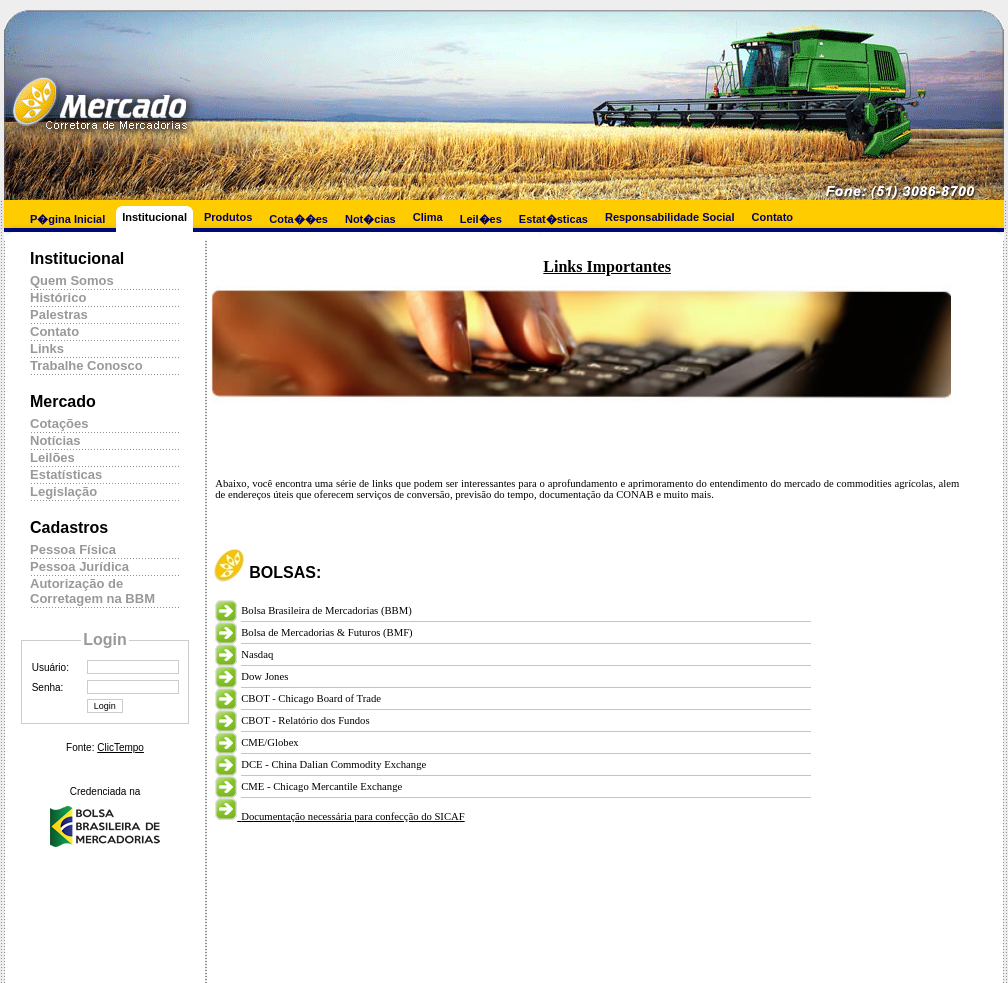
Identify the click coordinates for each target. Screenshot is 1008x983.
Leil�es (481, 219)
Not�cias (370, 219)
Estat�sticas (553, 219)
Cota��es (298, 219)
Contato (773, 217)
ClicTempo (120, 747)
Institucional (154, 217)
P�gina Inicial (67, 219)
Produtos (228, 217)
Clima (428, 217)
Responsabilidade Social (670, 217)
